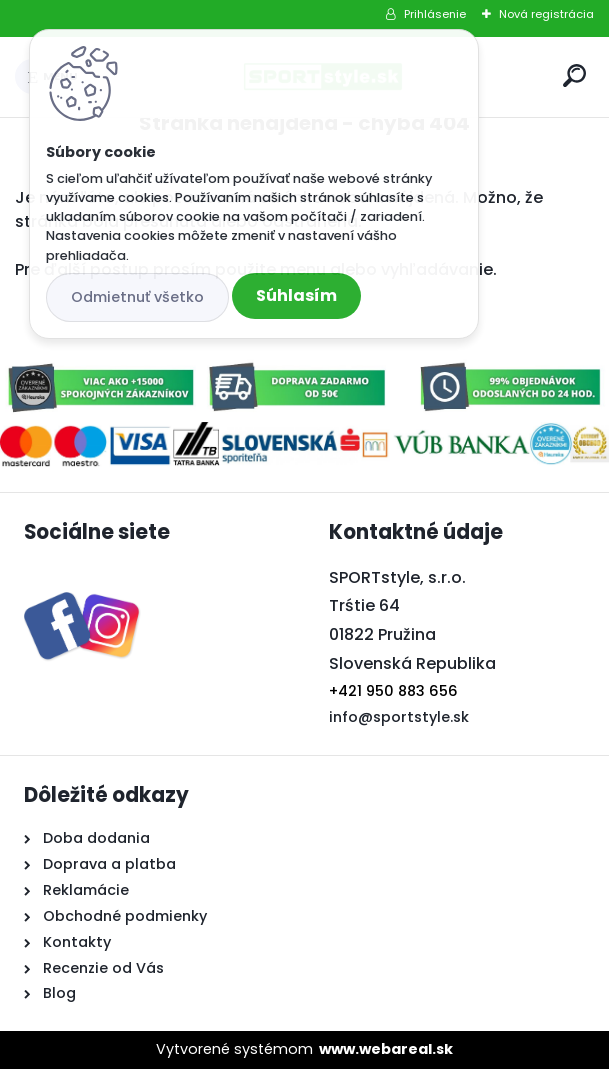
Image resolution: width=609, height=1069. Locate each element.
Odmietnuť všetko (137, 297)
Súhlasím (296, 295)
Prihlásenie (435, 14)
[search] (574, 75)
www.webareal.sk (386, 1049)
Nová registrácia (546, 14)
